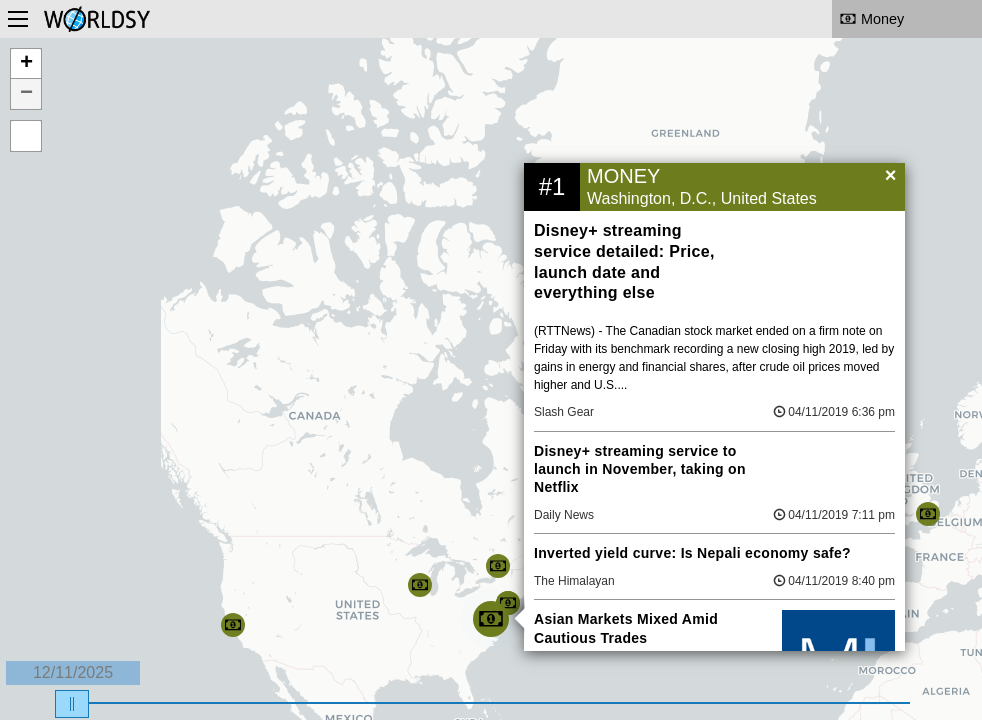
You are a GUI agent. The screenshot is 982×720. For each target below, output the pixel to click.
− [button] (26, 94)
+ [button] (26, 64)
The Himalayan (574, 581)
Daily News (564, 515)
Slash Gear (564, 412)
